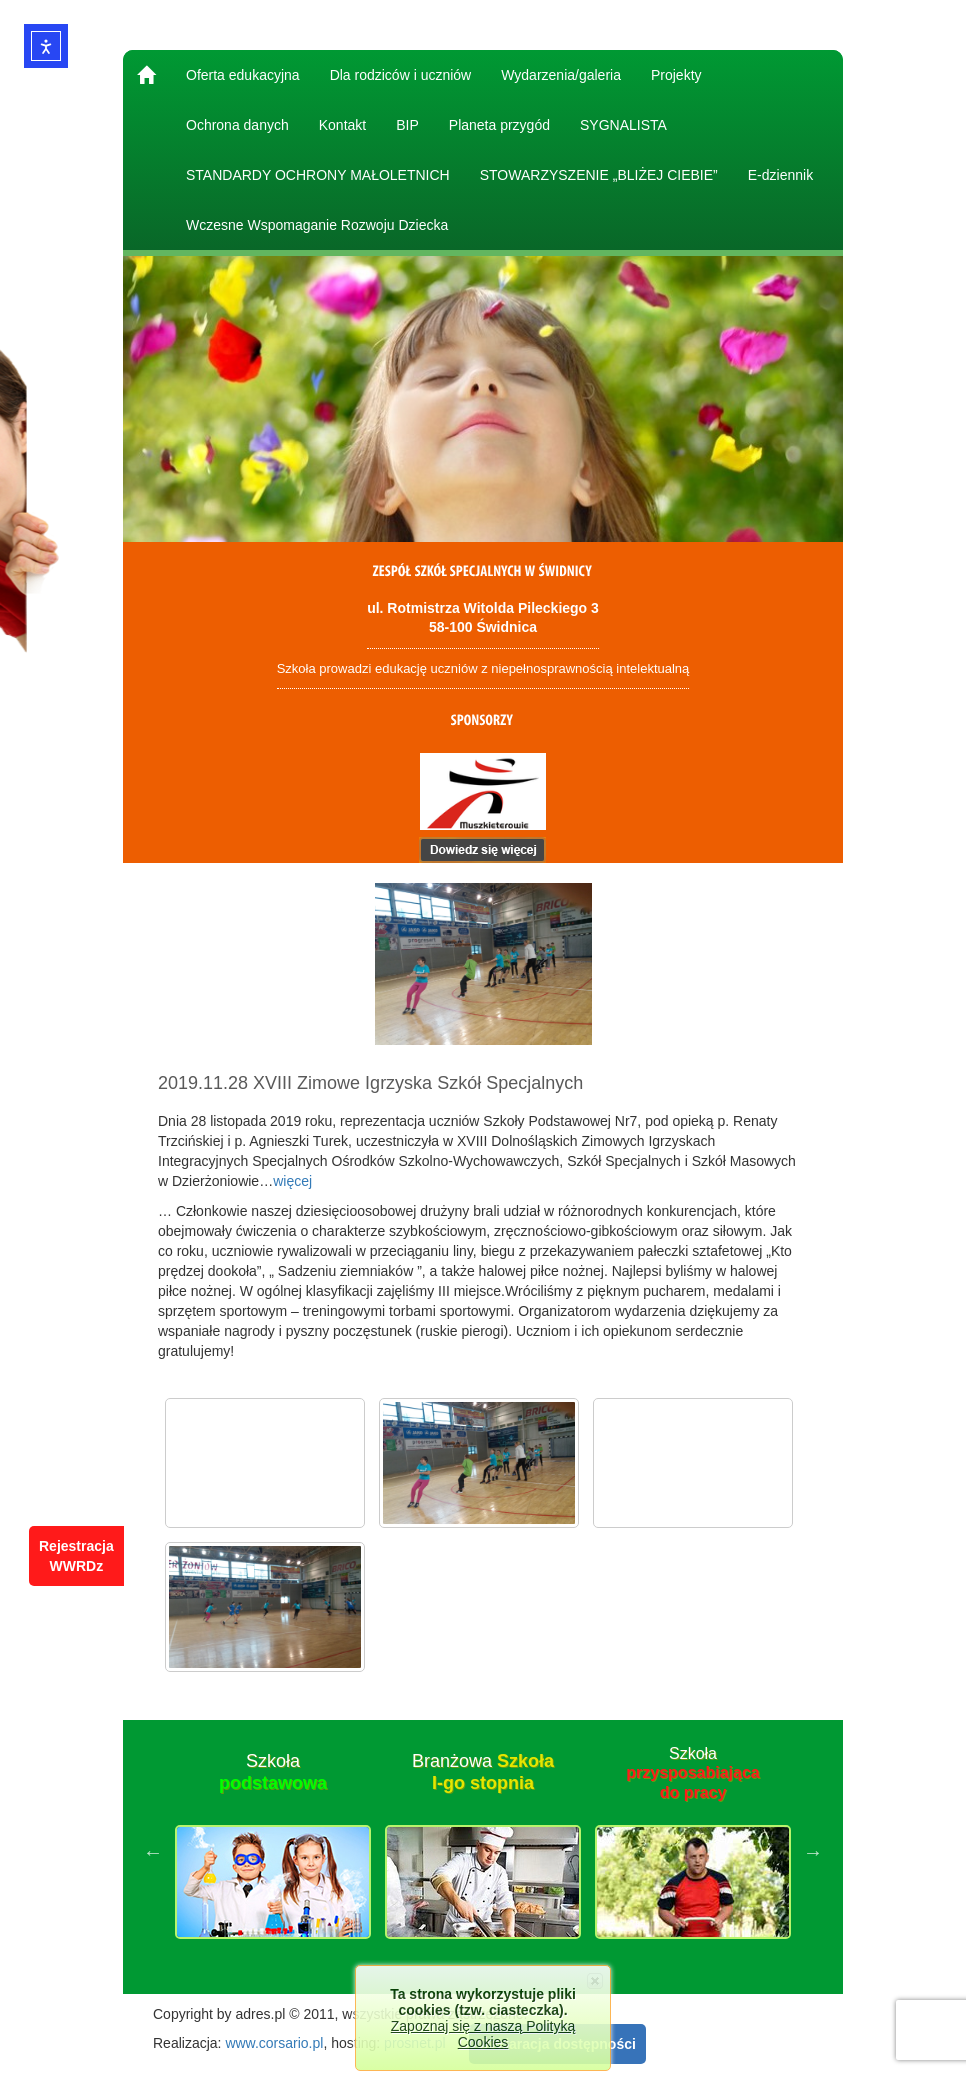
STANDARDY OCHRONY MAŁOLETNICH (318, 175)
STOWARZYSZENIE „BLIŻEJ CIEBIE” (599, 175)
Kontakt (342, 125)
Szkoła (273, 1772)
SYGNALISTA (623, 125)
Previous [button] (153, 1852)
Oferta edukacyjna (243, 75)
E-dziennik (780, 175)
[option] (273, 1852)
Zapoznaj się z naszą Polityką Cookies (483, 2034)
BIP (407, 125)
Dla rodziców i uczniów (401, 75)
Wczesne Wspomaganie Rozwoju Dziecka (317, 225)
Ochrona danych (237, 125)
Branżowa (483, 1772)
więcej (292, 1181)
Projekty (676, 75)
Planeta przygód (499, 125)
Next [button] (813, 1852)
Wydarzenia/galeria (561, 75)
